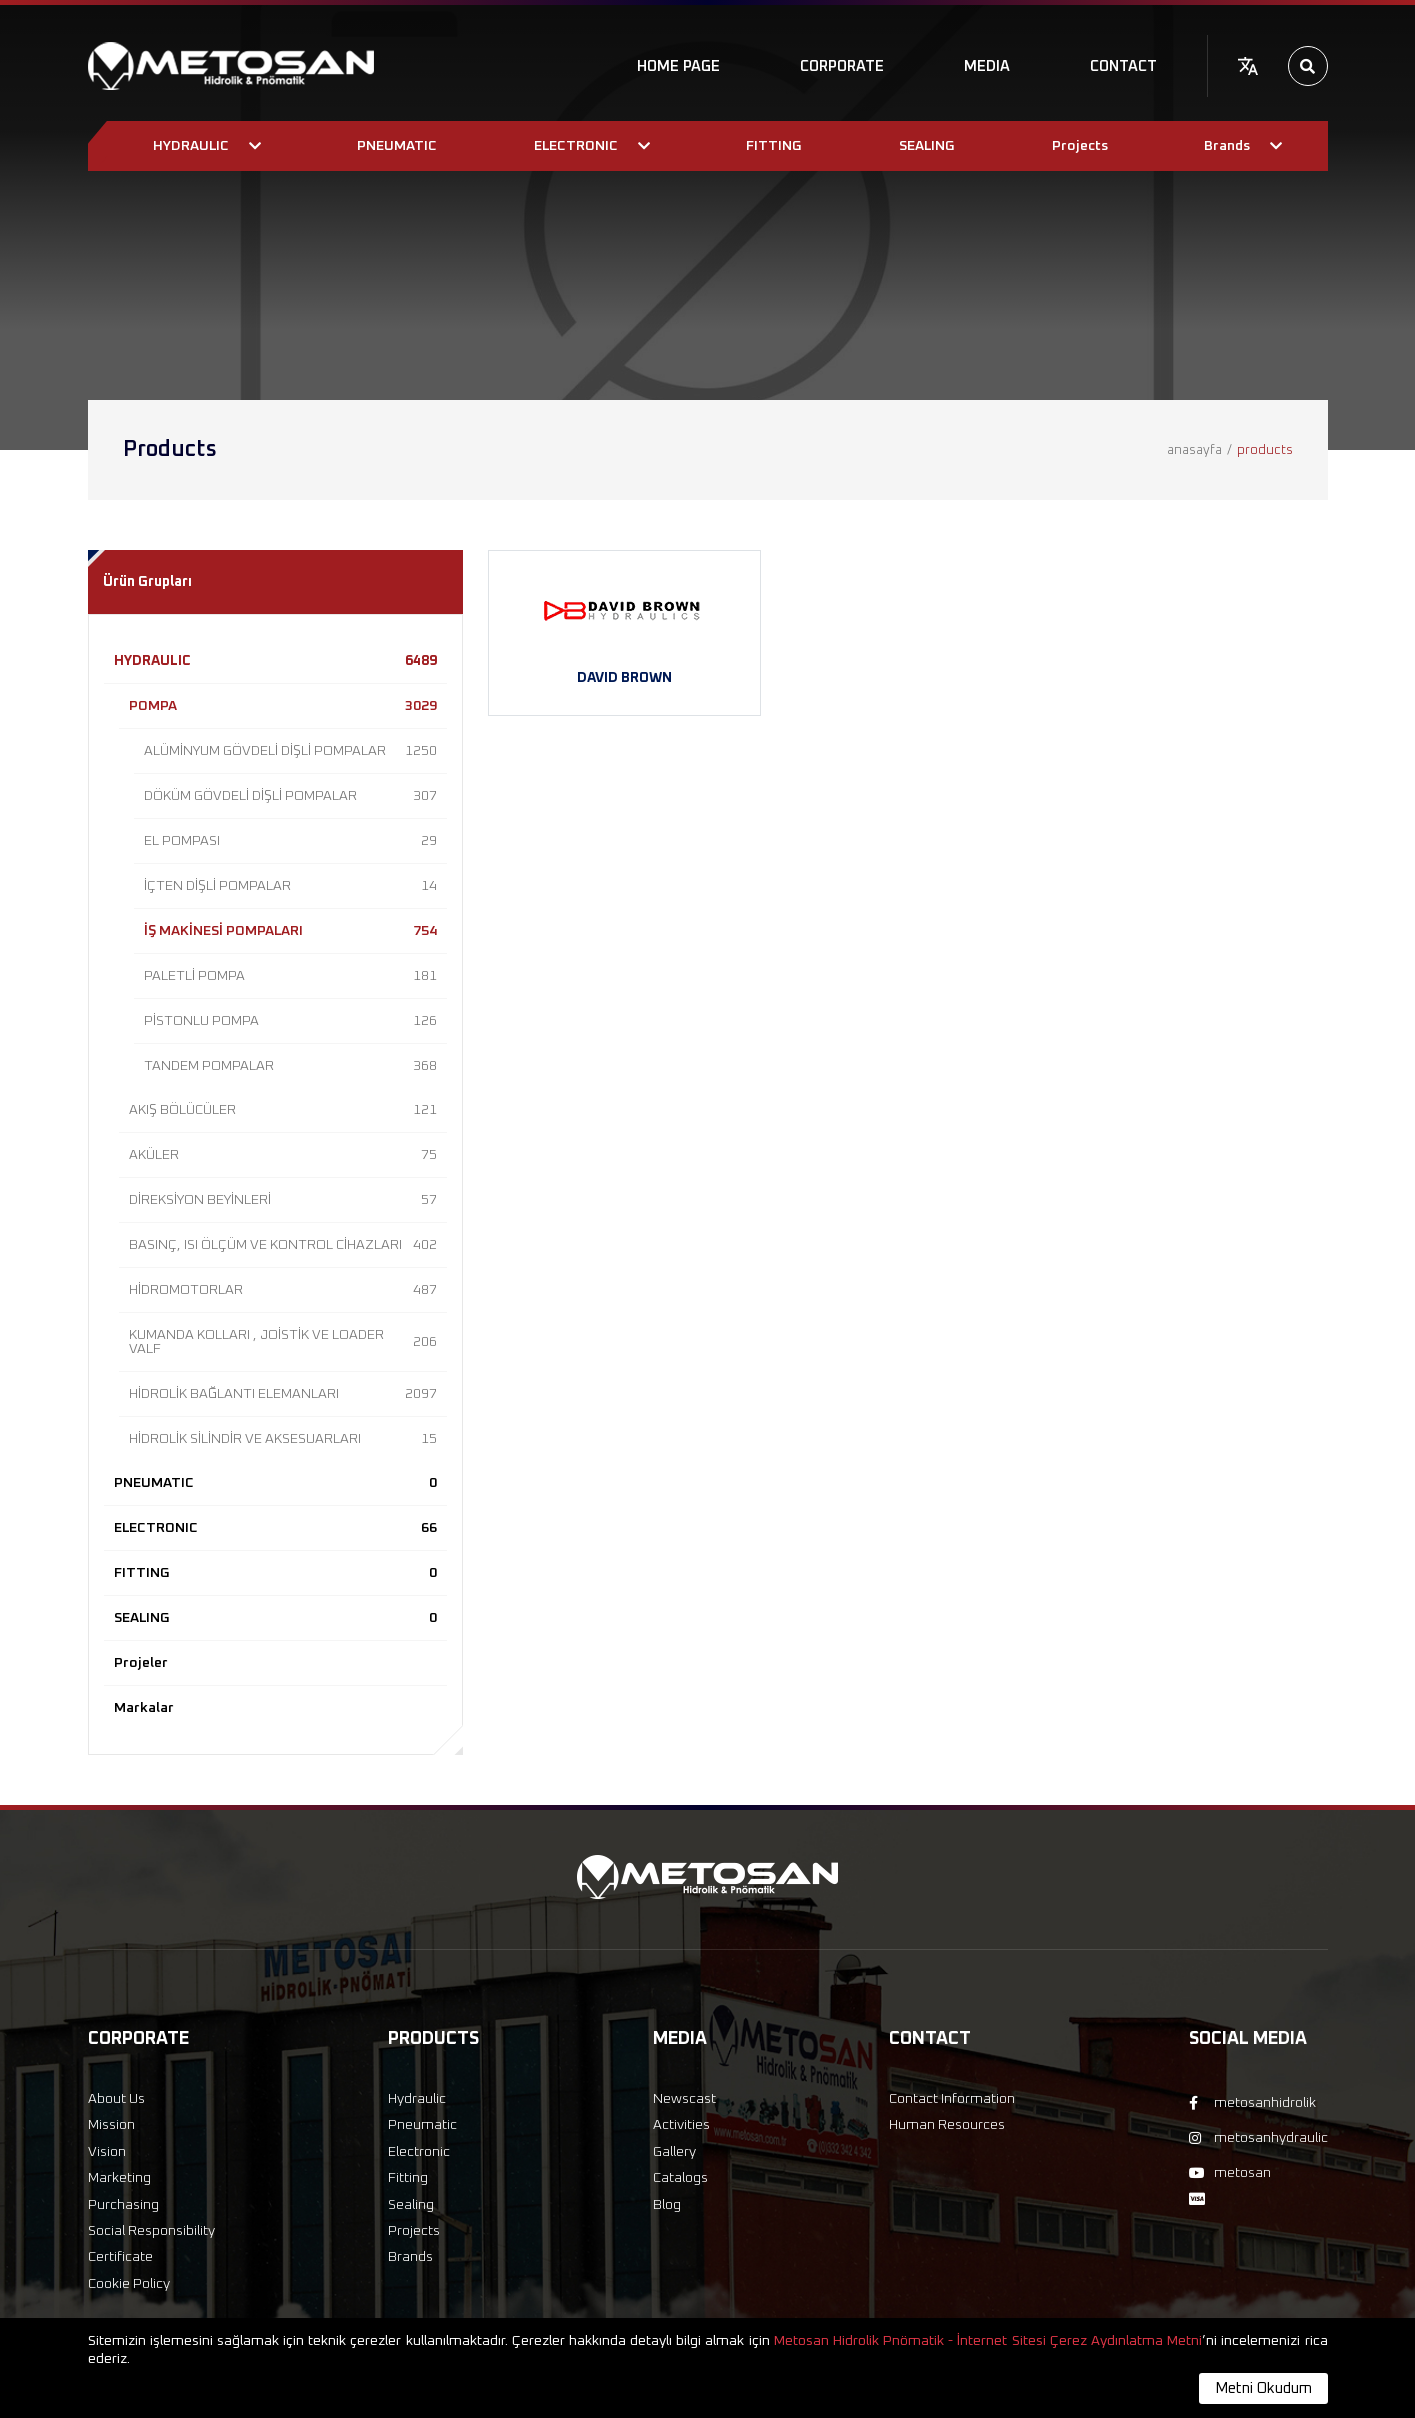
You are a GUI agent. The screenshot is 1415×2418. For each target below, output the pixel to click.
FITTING (275, 1573)
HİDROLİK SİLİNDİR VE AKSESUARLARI (283, 1439)
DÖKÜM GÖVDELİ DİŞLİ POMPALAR (290, 796)
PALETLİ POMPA (290, 976)
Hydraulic (417, 2099)
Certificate (120, 2257)
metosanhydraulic (1258, 2138)
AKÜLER (283, 1155)
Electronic (419, 2152)
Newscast (684, 2099)
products (1265, 450)
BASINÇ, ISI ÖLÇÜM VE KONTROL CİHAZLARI (283, 1245)
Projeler (141, 1663)
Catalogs (680, 2178)
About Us (116, 2099)
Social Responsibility (151, 2231)
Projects (414, 2231)
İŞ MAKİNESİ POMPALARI (290, 931)
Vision (107, 2152)
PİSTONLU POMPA (290, 1021)
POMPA (283, 706)
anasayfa (1194, 450)
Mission (111, 2125)
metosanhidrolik (1252, 2103)
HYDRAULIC (275, 661)
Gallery (674, 2152)
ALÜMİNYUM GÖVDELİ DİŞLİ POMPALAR (290, 751)
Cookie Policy (129, 2284)
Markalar (144, 1708)
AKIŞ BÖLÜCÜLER (283, 1110)
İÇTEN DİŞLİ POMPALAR (290, 886)
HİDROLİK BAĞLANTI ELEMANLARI (283, 1394)
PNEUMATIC (275, 1483)
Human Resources (947, 2125)
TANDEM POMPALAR (290, 1066)
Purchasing (123, 2205)
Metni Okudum (1263, 2388)
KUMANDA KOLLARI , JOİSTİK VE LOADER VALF (283, 1342)
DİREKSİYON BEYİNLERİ (283, 1200)
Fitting (408, 2178)
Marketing (119, 2178)
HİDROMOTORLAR (283, 1290)
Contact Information (952, 2099)
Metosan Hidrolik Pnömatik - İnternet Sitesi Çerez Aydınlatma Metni (988, 2341)
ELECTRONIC (275, 1528)
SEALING (275, 1618)
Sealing (411, 2205)
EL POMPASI (290, 841)
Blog (667, 2205)
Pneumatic (422, 2125)
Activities (681, 2125)
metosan (1230, 2173)
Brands (410, 2257)
